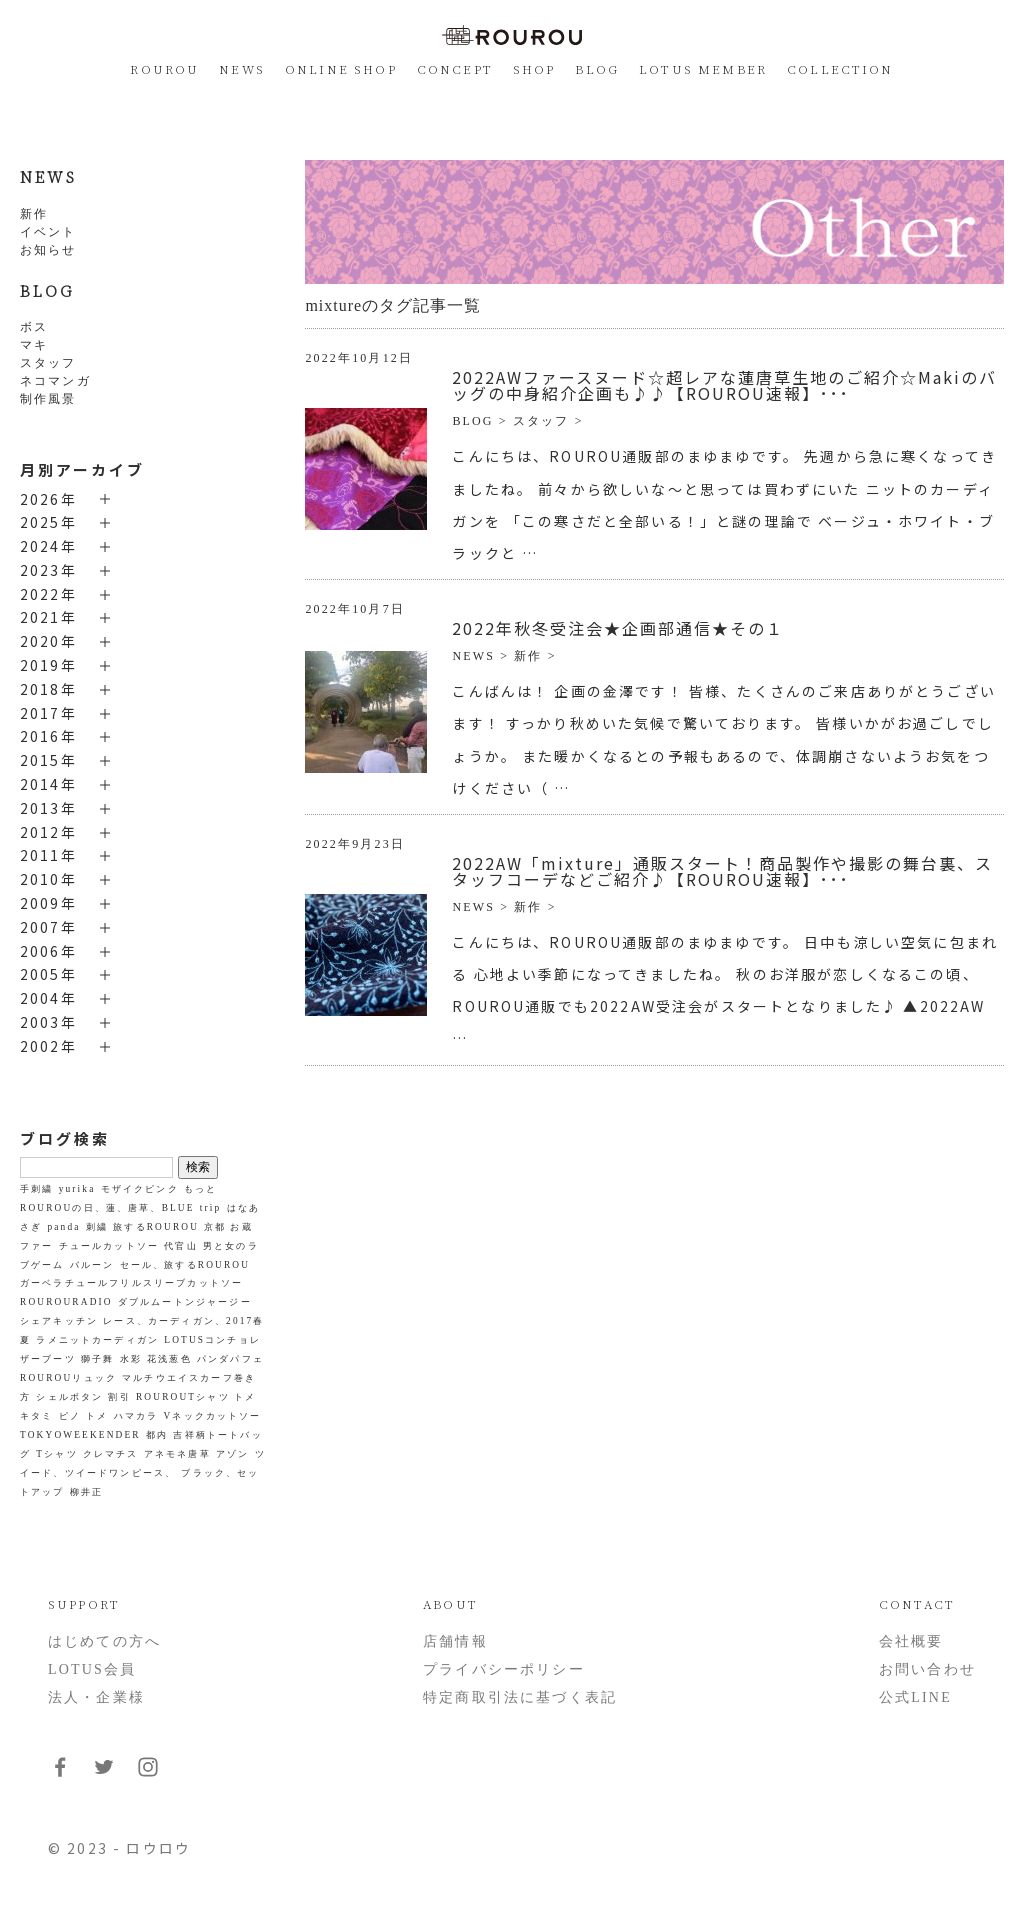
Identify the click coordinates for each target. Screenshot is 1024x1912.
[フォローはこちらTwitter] (104, 1774)
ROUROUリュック (68, 1378)
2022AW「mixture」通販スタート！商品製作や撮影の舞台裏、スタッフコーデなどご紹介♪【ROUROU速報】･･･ (722, 871)
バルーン (92, 1265)
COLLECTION (840, 68)
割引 (119, 1397)
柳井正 (86, 1492)
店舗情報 (455, 1641)
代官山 (180, 1246)
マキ (34, 345)
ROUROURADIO (66, 1302)
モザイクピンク (140, 1189)
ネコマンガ (55, 381)
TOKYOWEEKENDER (80, 1435)
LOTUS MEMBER (703, 68)
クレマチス (111, 1454)
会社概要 (911, 1641)
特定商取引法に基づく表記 (520, 1697)
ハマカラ (136, 1416)
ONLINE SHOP (341, 68)
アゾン (232, 1454)
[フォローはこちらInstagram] (148, 1774)
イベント (48, 232)
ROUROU (164, 68)
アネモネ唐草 (177, 1454)
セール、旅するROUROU (185, 1265)
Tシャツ (56, 1454)
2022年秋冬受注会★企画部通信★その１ (618, 628)
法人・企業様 (96, 1697)
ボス (34, 327)
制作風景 (48, 399)
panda (64, 1227)
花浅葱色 (169, 1359)
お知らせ (48, 250)
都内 (157, 1435)
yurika (77, 1189)
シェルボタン (69, 1397)
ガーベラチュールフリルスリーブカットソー (131, 1283)
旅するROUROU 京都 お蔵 (182, 1227)
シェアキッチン (59, 1321)
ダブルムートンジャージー (185, 1302)
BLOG (597, 68)
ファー (36, 1246)
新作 (34, 214)
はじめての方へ (104, 1641)
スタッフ (48, 363)
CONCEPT (455, 68)
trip (211, 1208)
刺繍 (97, 1227)
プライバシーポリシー (504, 1669)
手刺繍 (36, 1189)
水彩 (131, 1359)
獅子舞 (97, 1359)
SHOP (534, 68)
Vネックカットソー (212, 1416)
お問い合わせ (927, 1669)
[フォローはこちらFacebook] (60, 1774)
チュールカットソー (109, 1246)
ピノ (70, 1416)
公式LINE (915, 1697)
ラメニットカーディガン (97, 1340)
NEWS (242, 68)
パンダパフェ (230, 1359)
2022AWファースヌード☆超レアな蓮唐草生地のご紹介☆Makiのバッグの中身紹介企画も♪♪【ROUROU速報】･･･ (724, 385)
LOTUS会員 (92, 1669)
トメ (97, 1416)
